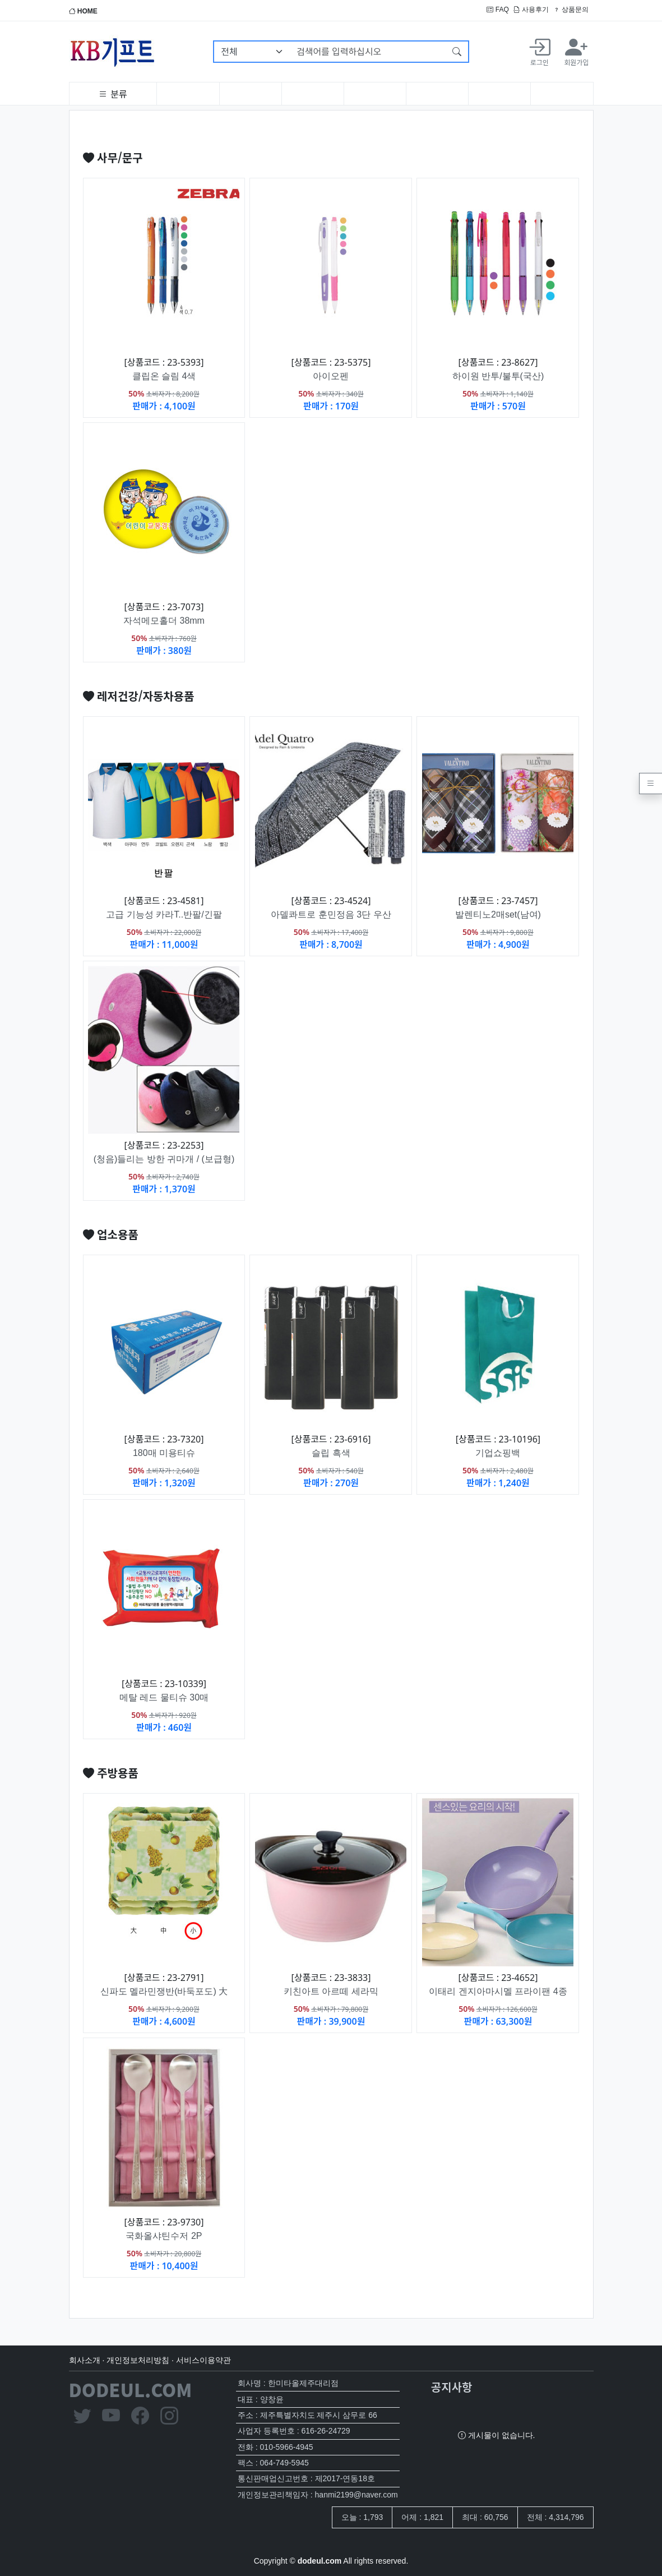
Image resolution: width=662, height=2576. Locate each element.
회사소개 (84, 2360)
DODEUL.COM (130, 2389)
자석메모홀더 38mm (164, 620)
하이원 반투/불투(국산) (498, 376)
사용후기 (531, 9)
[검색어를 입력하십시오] (368, 52)
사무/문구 (113, 157)
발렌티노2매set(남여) (498, 914)
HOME (83, 11)
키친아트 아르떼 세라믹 (331, 1991)
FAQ (497, 9)
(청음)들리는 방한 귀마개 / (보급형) (164, 1159)
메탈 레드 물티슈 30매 (164, 1697)
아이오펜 (331, 376)
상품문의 (571, 9)
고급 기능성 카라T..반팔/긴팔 (163, 914)
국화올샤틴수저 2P (164, 2236)
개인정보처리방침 (138, 2360)
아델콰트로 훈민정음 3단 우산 (331, 914)
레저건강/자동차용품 (139, 696)
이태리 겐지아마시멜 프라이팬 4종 (498, 1991)
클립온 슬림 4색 (164, 376)
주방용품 (110, 1772)
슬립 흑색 (331, 1453)
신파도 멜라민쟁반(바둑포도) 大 (164, 1991)
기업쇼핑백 (497, 1453)
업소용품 (110, 1234)
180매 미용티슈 (164, 1453)
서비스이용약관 (203, 2360)
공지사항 (452, 2387)
